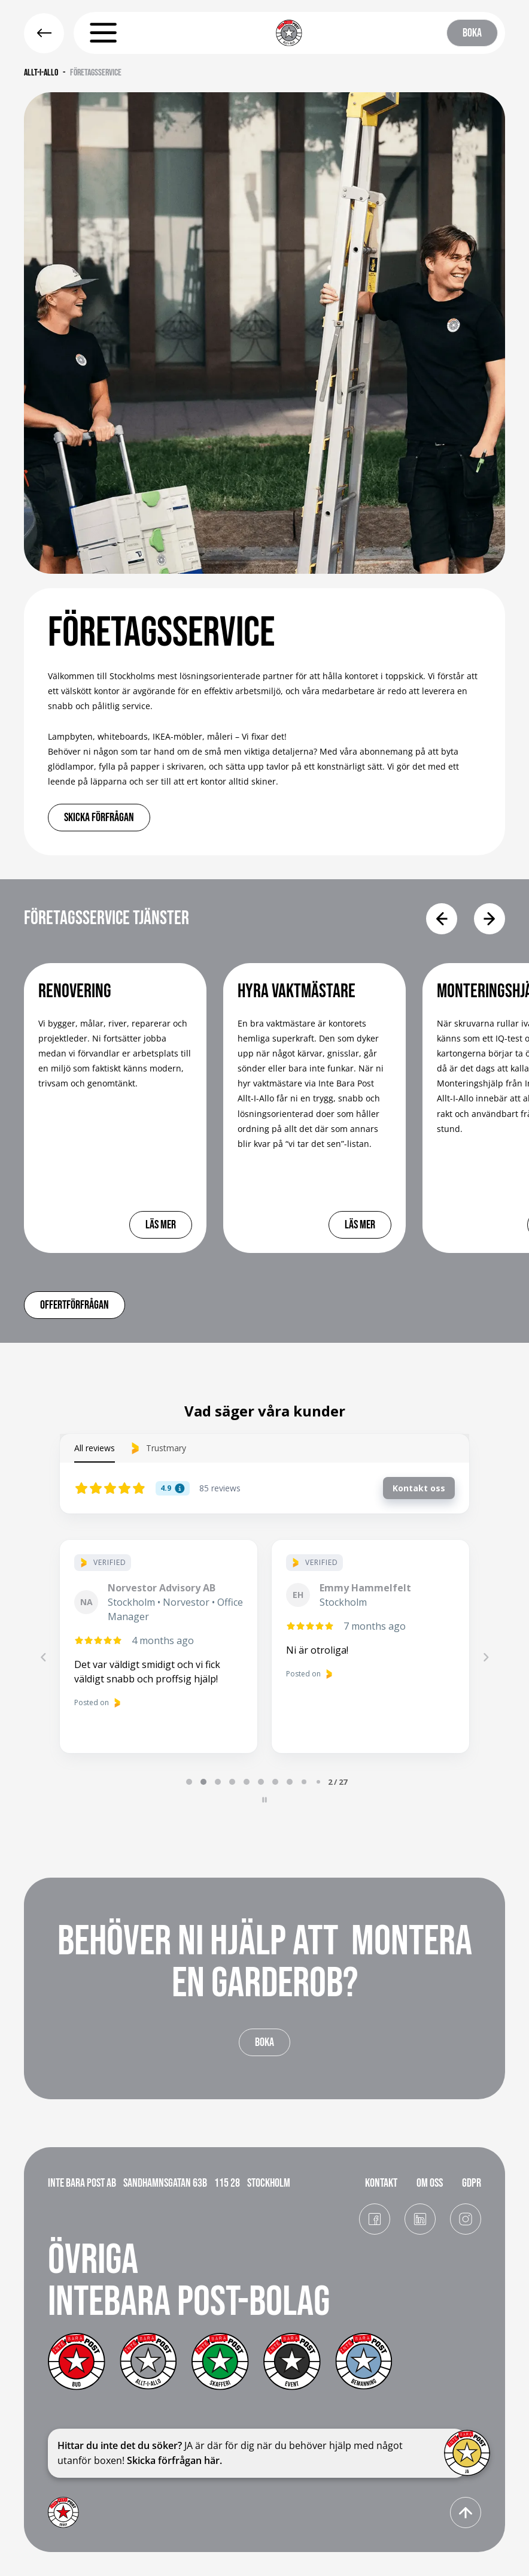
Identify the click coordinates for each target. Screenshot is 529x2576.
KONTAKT (381, 2183)
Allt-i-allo (41, 72)
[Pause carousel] (264, 1800)
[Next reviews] (485, 1657)
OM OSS (429, 2183)
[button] (103, 32)
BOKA (472, 33)
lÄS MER (160, 1225)
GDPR (471, 2183)
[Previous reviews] (43, 1657)
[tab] (189, 1782)
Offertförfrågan (74, 1305)
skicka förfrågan (99, 817)
